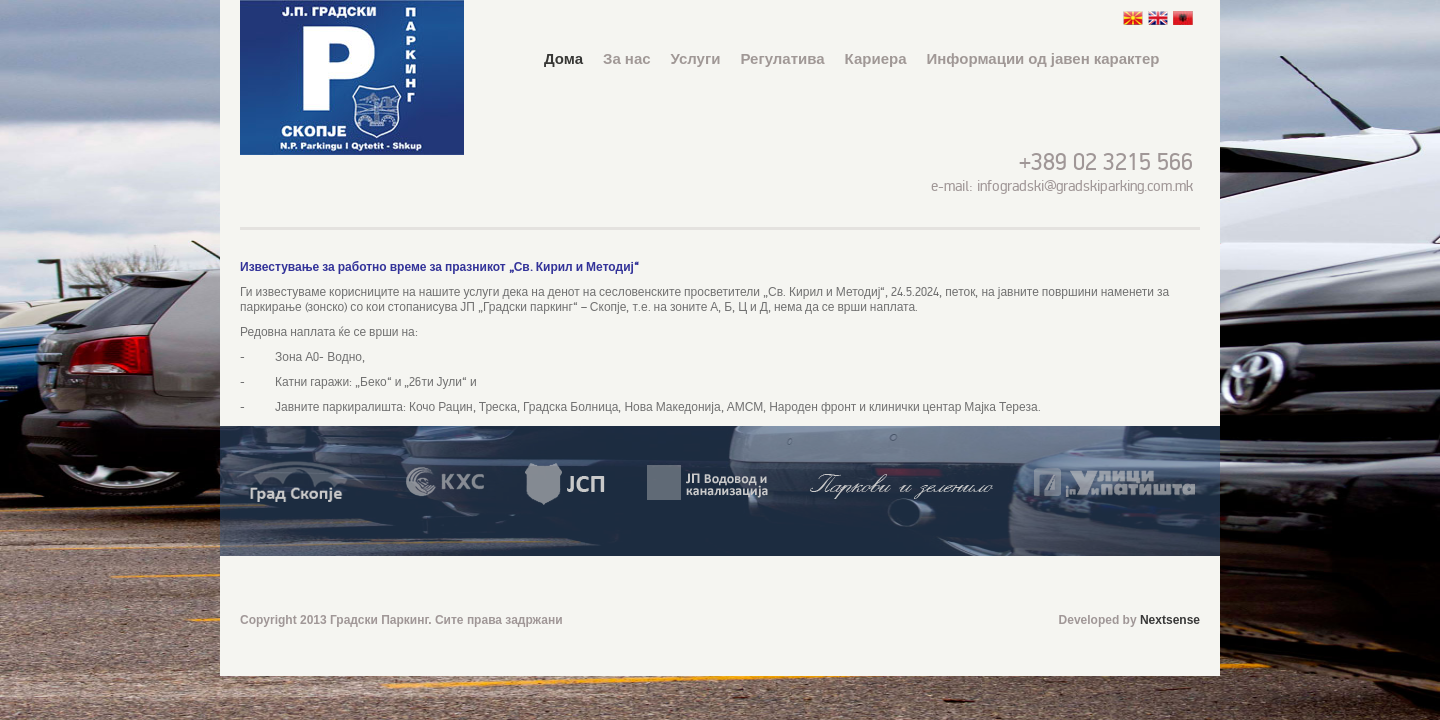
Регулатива (782, 59)
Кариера (876, 59)
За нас (626, 59)
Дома (563, 59)
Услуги (696, 59)
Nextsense (1170, 620)
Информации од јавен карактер (1043, 59)
